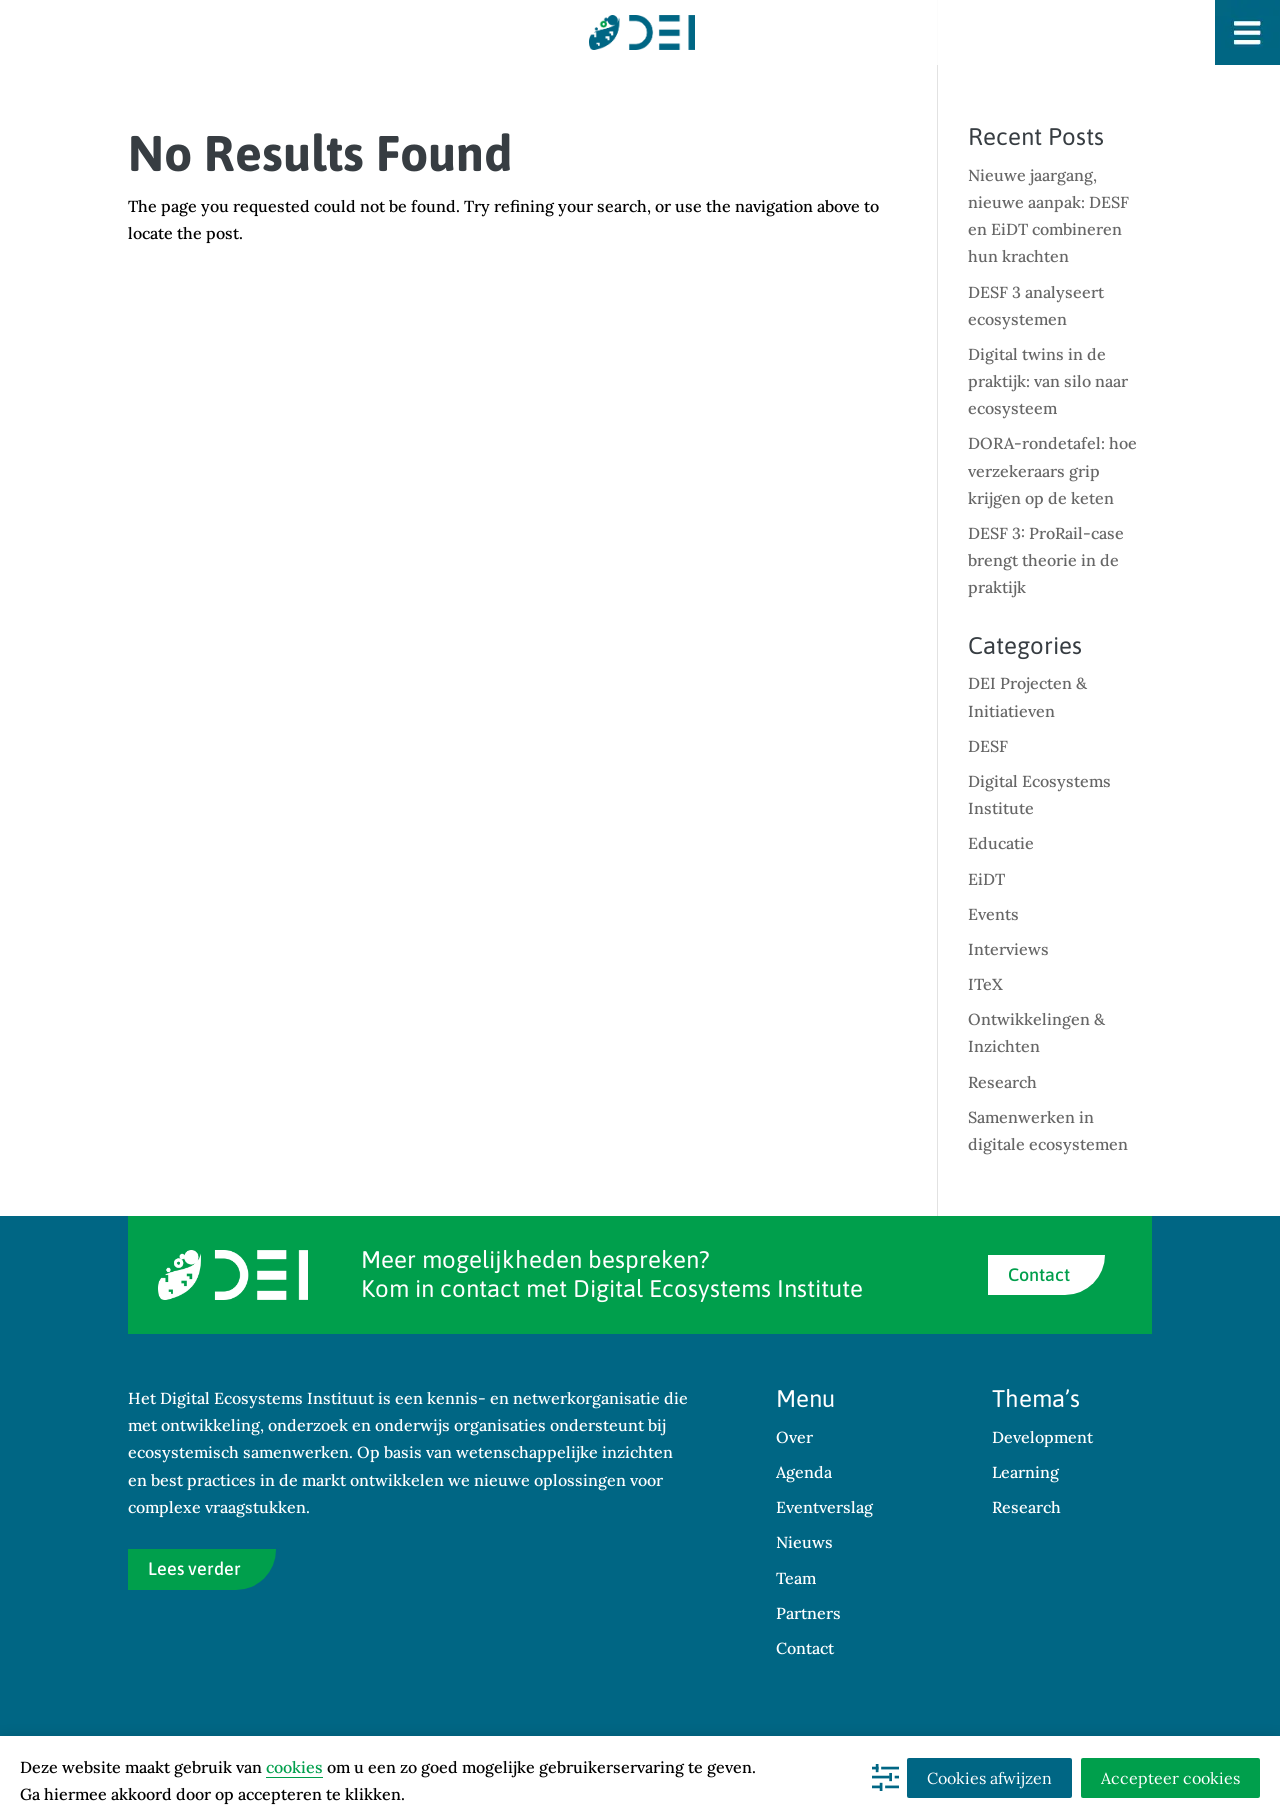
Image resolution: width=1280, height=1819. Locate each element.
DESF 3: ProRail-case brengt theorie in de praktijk (1046, 560)
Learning (1025, 1472)
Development (1042, 1437)
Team (796, 1578)
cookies (294, 1767)
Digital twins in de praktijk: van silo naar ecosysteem (1048, 381)
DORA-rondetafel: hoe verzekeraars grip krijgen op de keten (1052, 470)
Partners (808, 1613)
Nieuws (804, 1542)
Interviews (1008, 949)
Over (794, 1437)
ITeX (985, 984)
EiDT (986, 879)
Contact (1039, 1274)
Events (993, 914)
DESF (988, 746)
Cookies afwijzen (989, 1778)
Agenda (804, 1472)
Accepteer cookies (1170, 1778)
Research (1002, 1082)
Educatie (1001, 843)
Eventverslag (824, 1507)
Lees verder (194, 1568)
